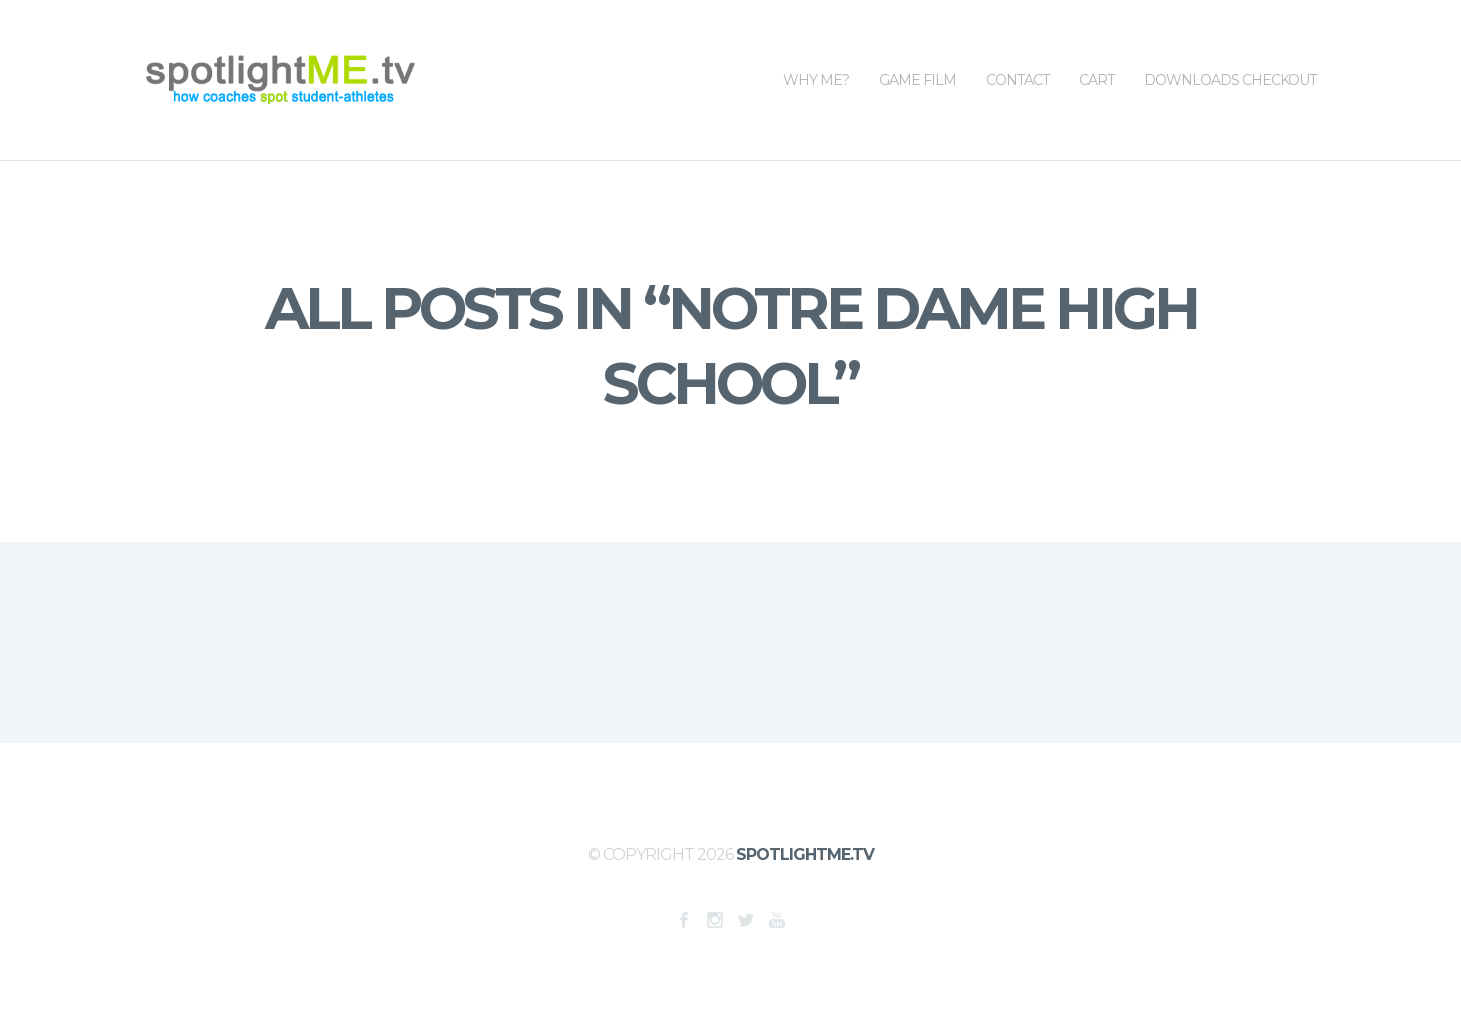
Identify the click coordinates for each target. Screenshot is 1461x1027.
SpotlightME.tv (805, 854)
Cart (1096, 44)
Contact (1017, 44)
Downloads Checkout (1230, 44)
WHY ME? (816, 44)
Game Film (917, 44)
